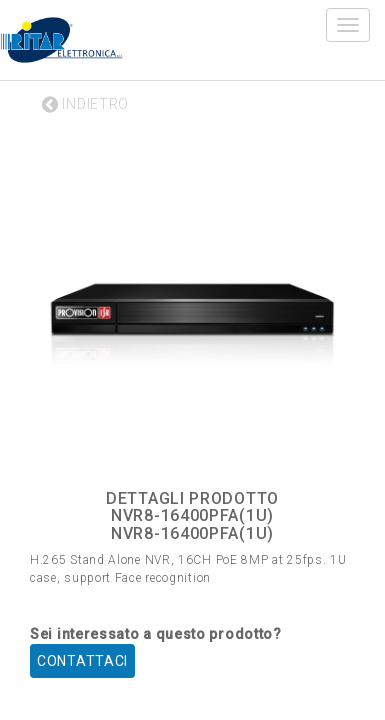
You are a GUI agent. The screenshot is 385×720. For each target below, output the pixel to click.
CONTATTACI (82, 661)
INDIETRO (85, 104)
